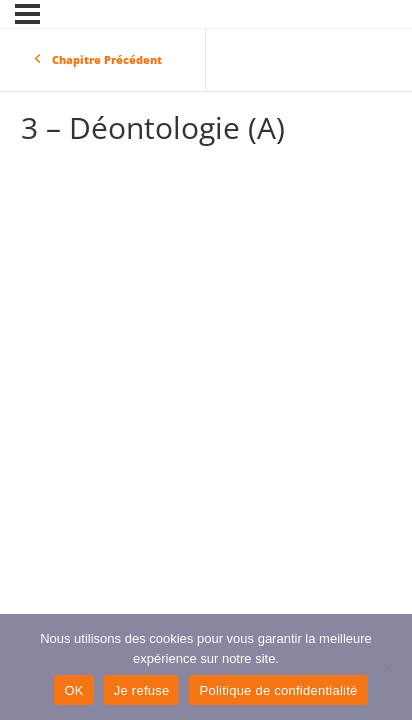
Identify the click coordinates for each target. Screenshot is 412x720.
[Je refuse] (387, 667)
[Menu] (27, 14)
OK (73, 690)
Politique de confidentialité (278, 690)
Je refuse (142, 690)
